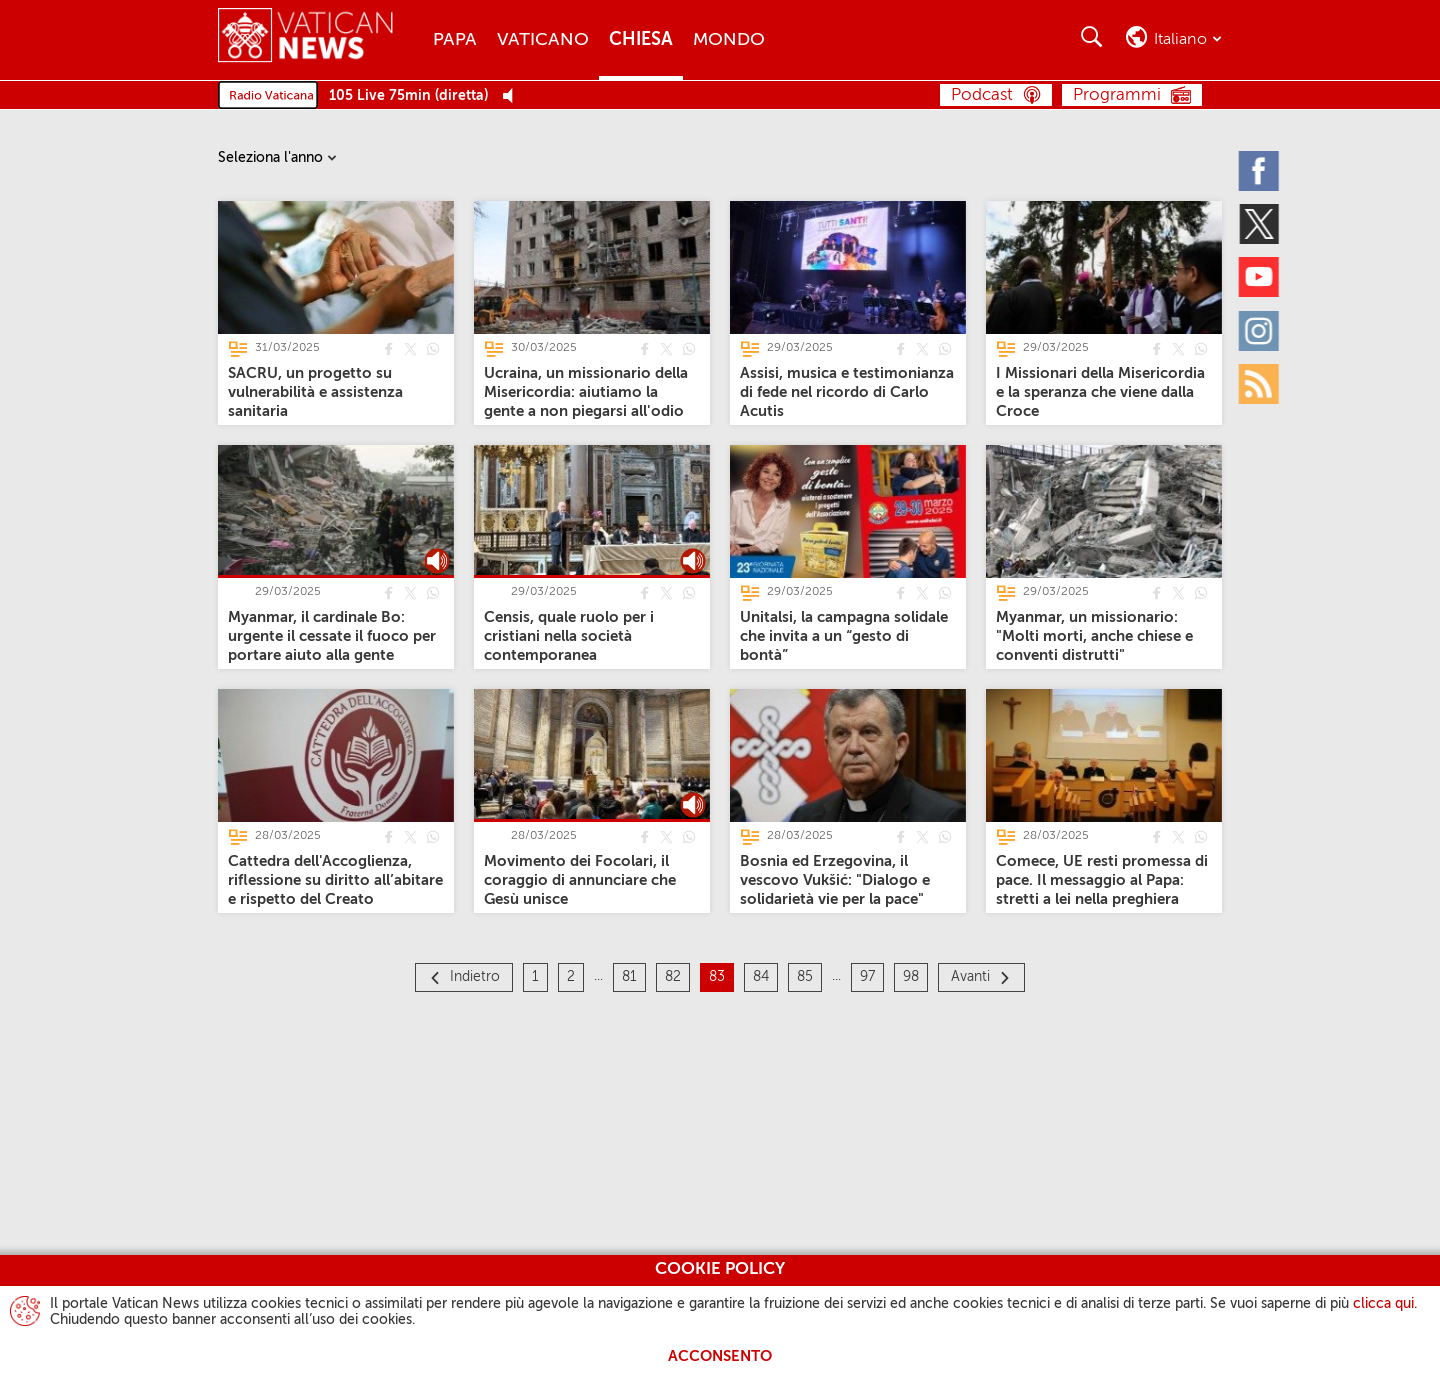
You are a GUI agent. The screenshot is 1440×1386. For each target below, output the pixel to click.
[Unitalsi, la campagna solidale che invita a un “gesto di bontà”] (844, 636)
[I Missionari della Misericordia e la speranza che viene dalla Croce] (1100, 392)
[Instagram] (1260, 330)
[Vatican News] (305, 39)
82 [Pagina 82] (673, 977)
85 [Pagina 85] (805, 977)
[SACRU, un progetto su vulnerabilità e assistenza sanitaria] (315, 392)
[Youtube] (1260, 277)
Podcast (982, 95)
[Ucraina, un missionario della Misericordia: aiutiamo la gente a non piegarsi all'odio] (586, 392)
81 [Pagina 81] (629, 977)
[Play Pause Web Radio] (513, 96)
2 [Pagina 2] (571, 977)
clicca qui (1383, 1304)
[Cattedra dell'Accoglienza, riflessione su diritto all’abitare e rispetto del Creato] (335, 880)
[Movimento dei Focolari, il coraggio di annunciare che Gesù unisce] (580, 880)
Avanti (970, 977)
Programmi (1117, 95)
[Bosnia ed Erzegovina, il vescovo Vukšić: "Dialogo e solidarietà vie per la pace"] (835, 880)
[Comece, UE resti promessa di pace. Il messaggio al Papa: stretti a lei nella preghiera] (1102, 880)
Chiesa (641, 40)
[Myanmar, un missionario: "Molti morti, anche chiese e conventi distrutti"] (1094, 636)
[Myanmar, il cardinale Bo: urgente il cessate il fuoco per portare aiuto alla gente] (332, 636)
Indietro (475, 977)
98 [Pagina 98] (911, 977)
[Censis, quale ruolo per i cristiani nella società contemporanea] (569, 636)
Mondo (729, 40)
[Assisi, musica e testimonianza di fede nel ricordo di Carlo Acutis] (847, 392)
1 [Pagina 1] (535, 977)
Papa (455, 40)
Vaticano (543, 40)
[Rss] (1260, 383)
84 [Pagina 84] (761, 977)
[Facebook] (1260, 170)
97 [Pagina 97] (867, 977)
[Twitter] (1260, 223)
